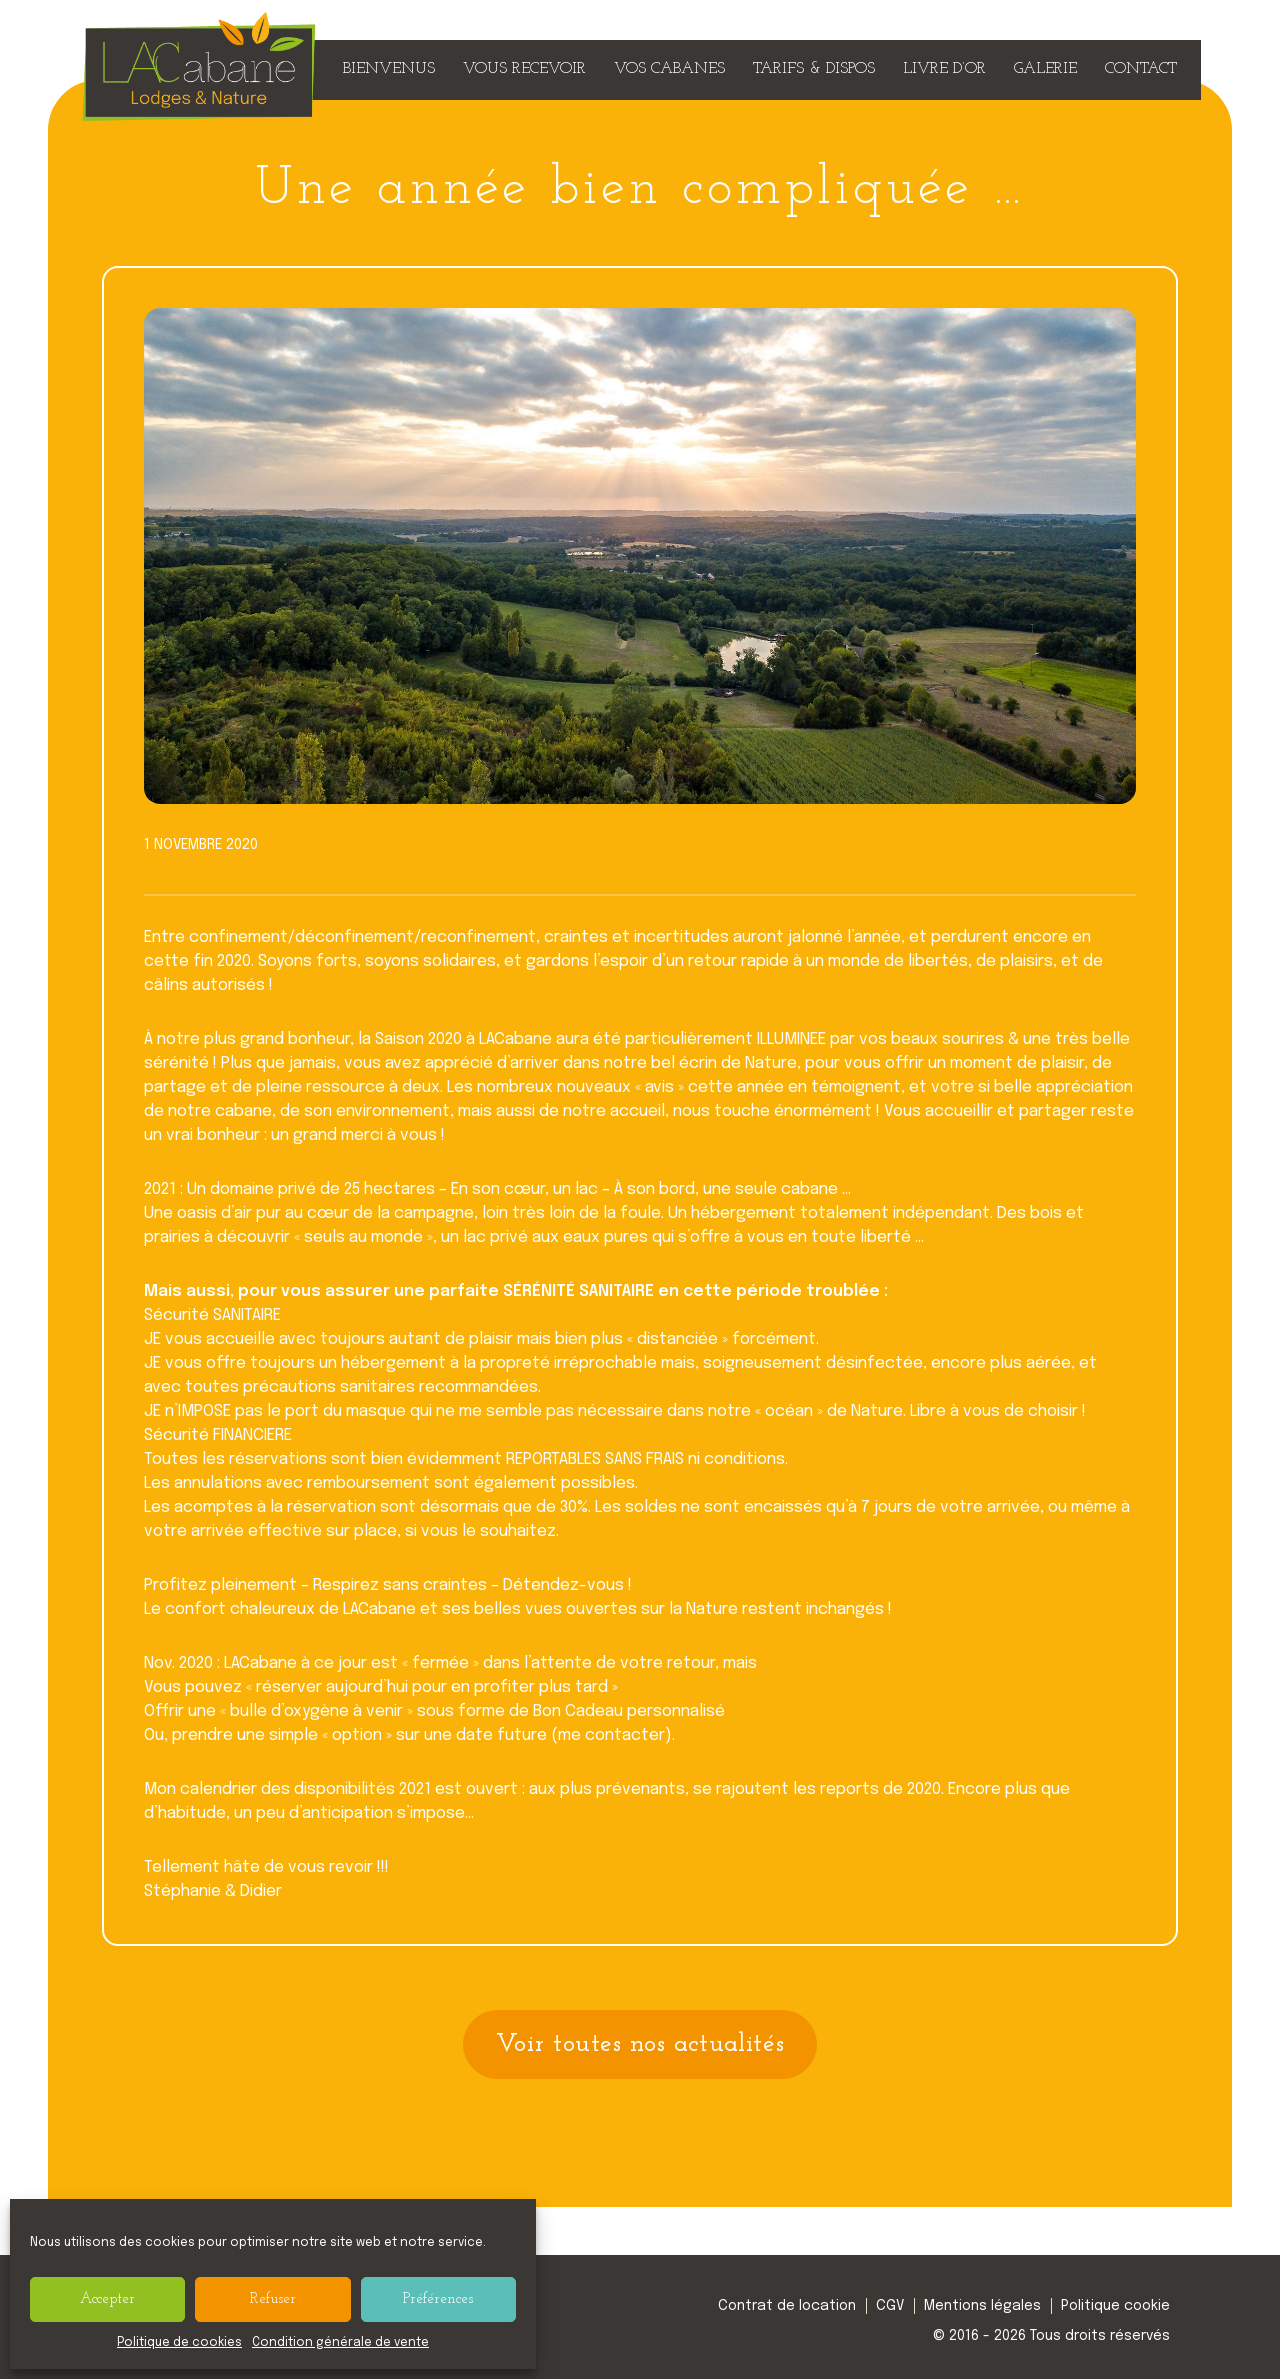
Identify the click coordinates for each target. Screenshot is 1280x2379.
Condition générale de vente (340, 2343)
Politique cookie (1115, 2306)
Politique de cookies (179, 2343)
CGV (890, 2306)
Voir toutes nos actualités (640, 2044)
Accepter (107, 2299)
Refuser (273, 2299)
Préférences (438, 2299)
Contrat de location (787, 2306)
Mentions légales (982, 2306)
